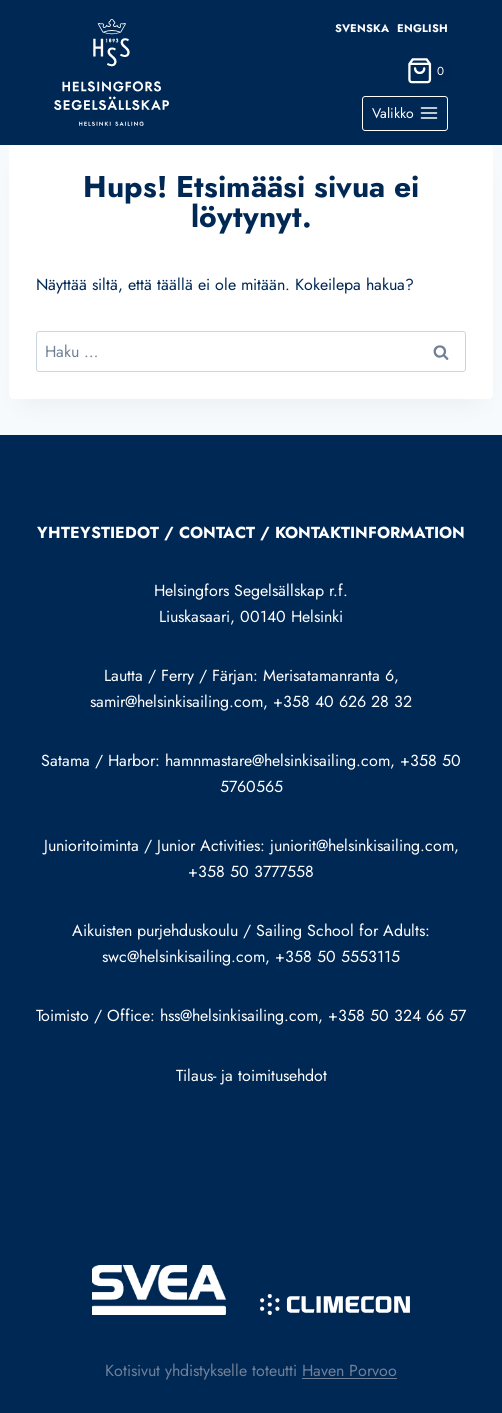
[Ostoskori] (427, 76)
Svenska (362, 28)
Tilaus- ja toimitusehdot (251, 1075)
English (422, 28)
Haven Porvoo (349, 1370)
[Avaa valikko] (405, 114)
